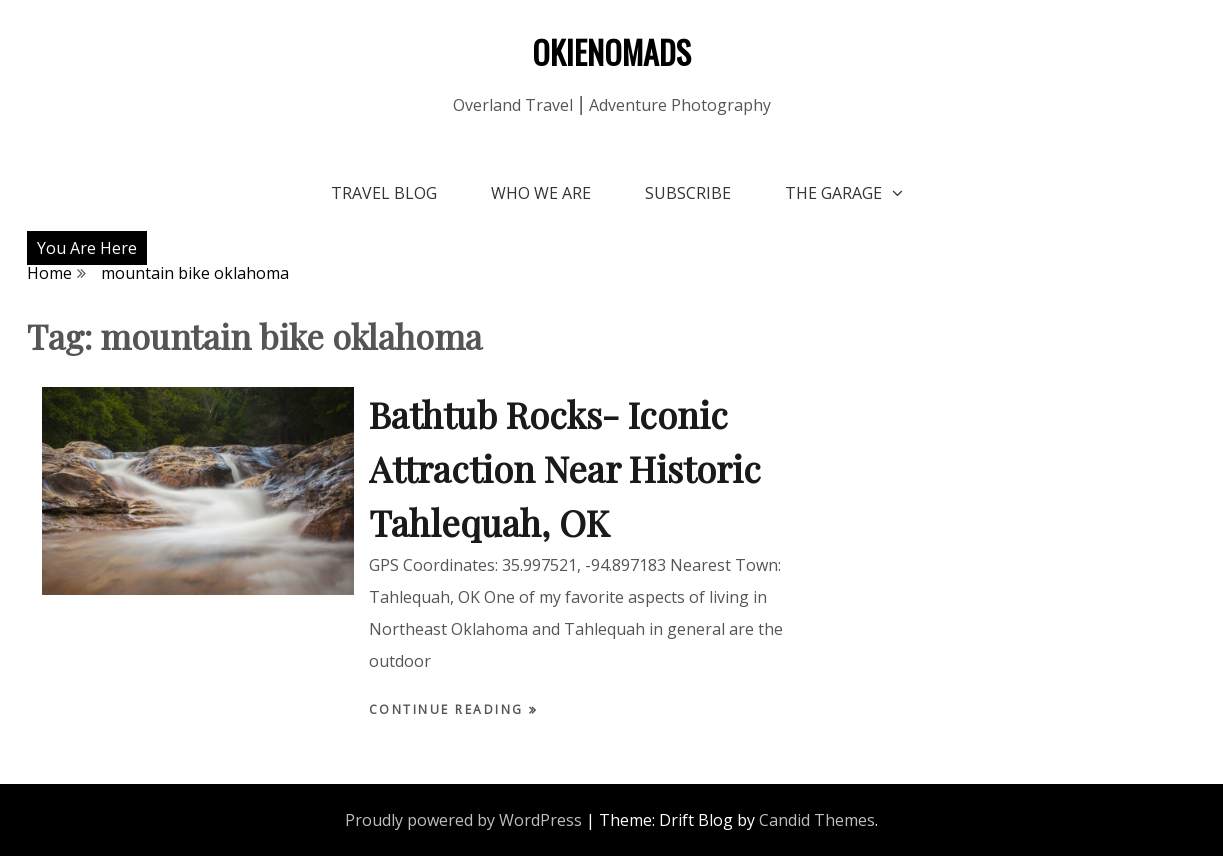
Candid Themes (817, 820)
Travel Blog (384, 193)
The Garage (833, 193)
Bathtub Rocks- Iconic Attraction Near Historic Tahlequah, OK (565, 468)
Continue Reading (449, 709)
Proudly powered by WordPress (463, 820)
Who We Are (541, 193)
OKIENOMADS (611, 51)
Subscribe (688, 193)
